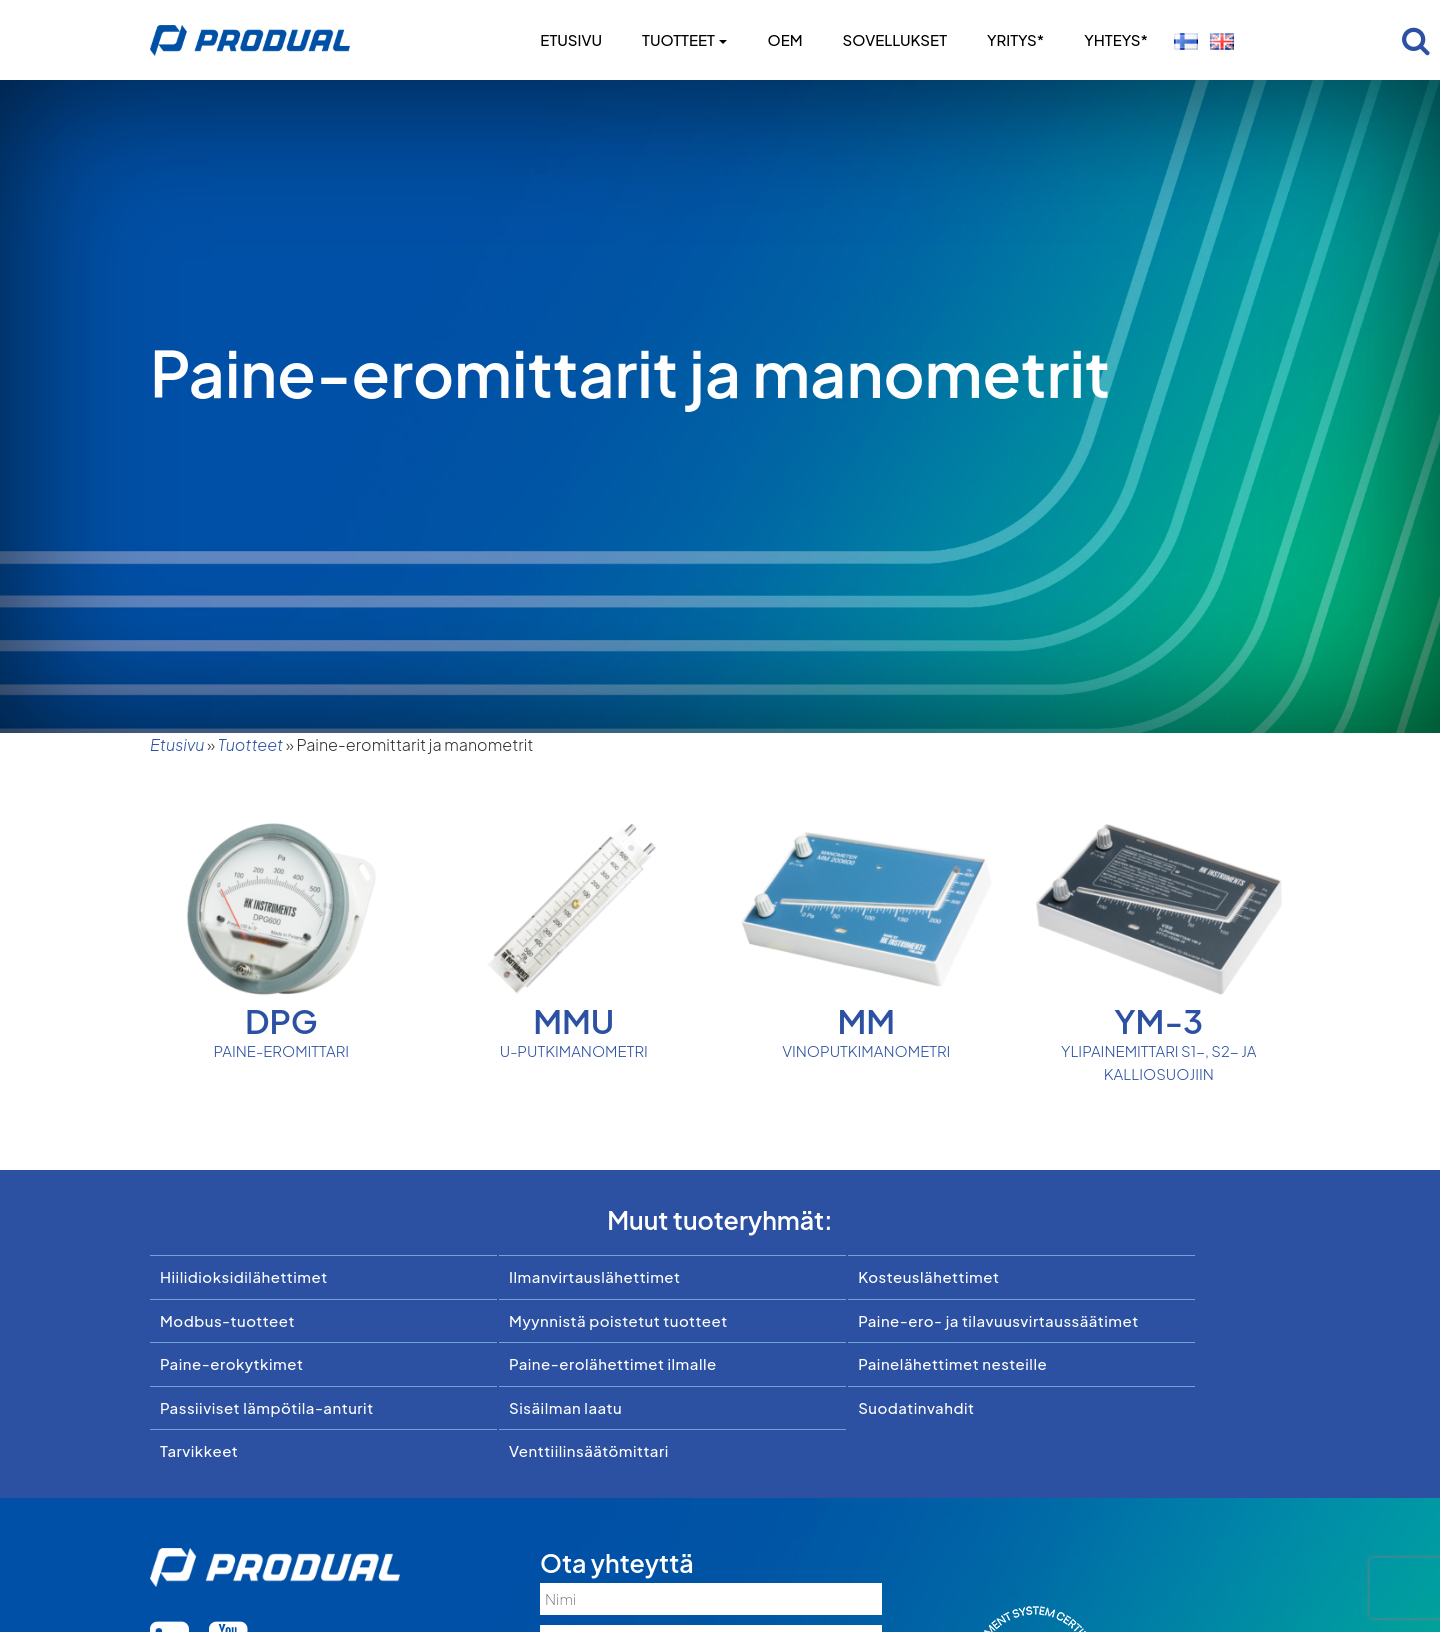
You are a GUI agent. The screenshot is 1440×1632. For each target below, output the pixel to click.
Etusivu (571, 39)
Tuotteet (684, 39)
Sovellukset (895, 39)
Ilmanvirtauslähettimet (594, 1276)
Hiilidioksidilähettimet (244, 1276)
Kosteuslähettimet (928, 1276)
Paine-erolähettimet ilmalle (613, 1363)
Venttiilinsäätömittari (589, 1450)
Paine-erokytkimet (231, 1363)
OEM (784, 39)
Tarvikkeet (199, 1450)
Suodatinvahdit (916, 1407)
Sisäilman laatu (565, 1407)
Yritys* (1015, 39)
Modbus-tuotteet (227, 1320)
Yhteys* (1116, 39)
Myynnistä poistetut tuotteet (618, 1320)
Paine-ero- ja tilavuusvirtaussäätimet (998, 1320)
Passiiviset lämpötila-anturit (267, 1407)
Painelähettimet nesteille (952, 1363)
